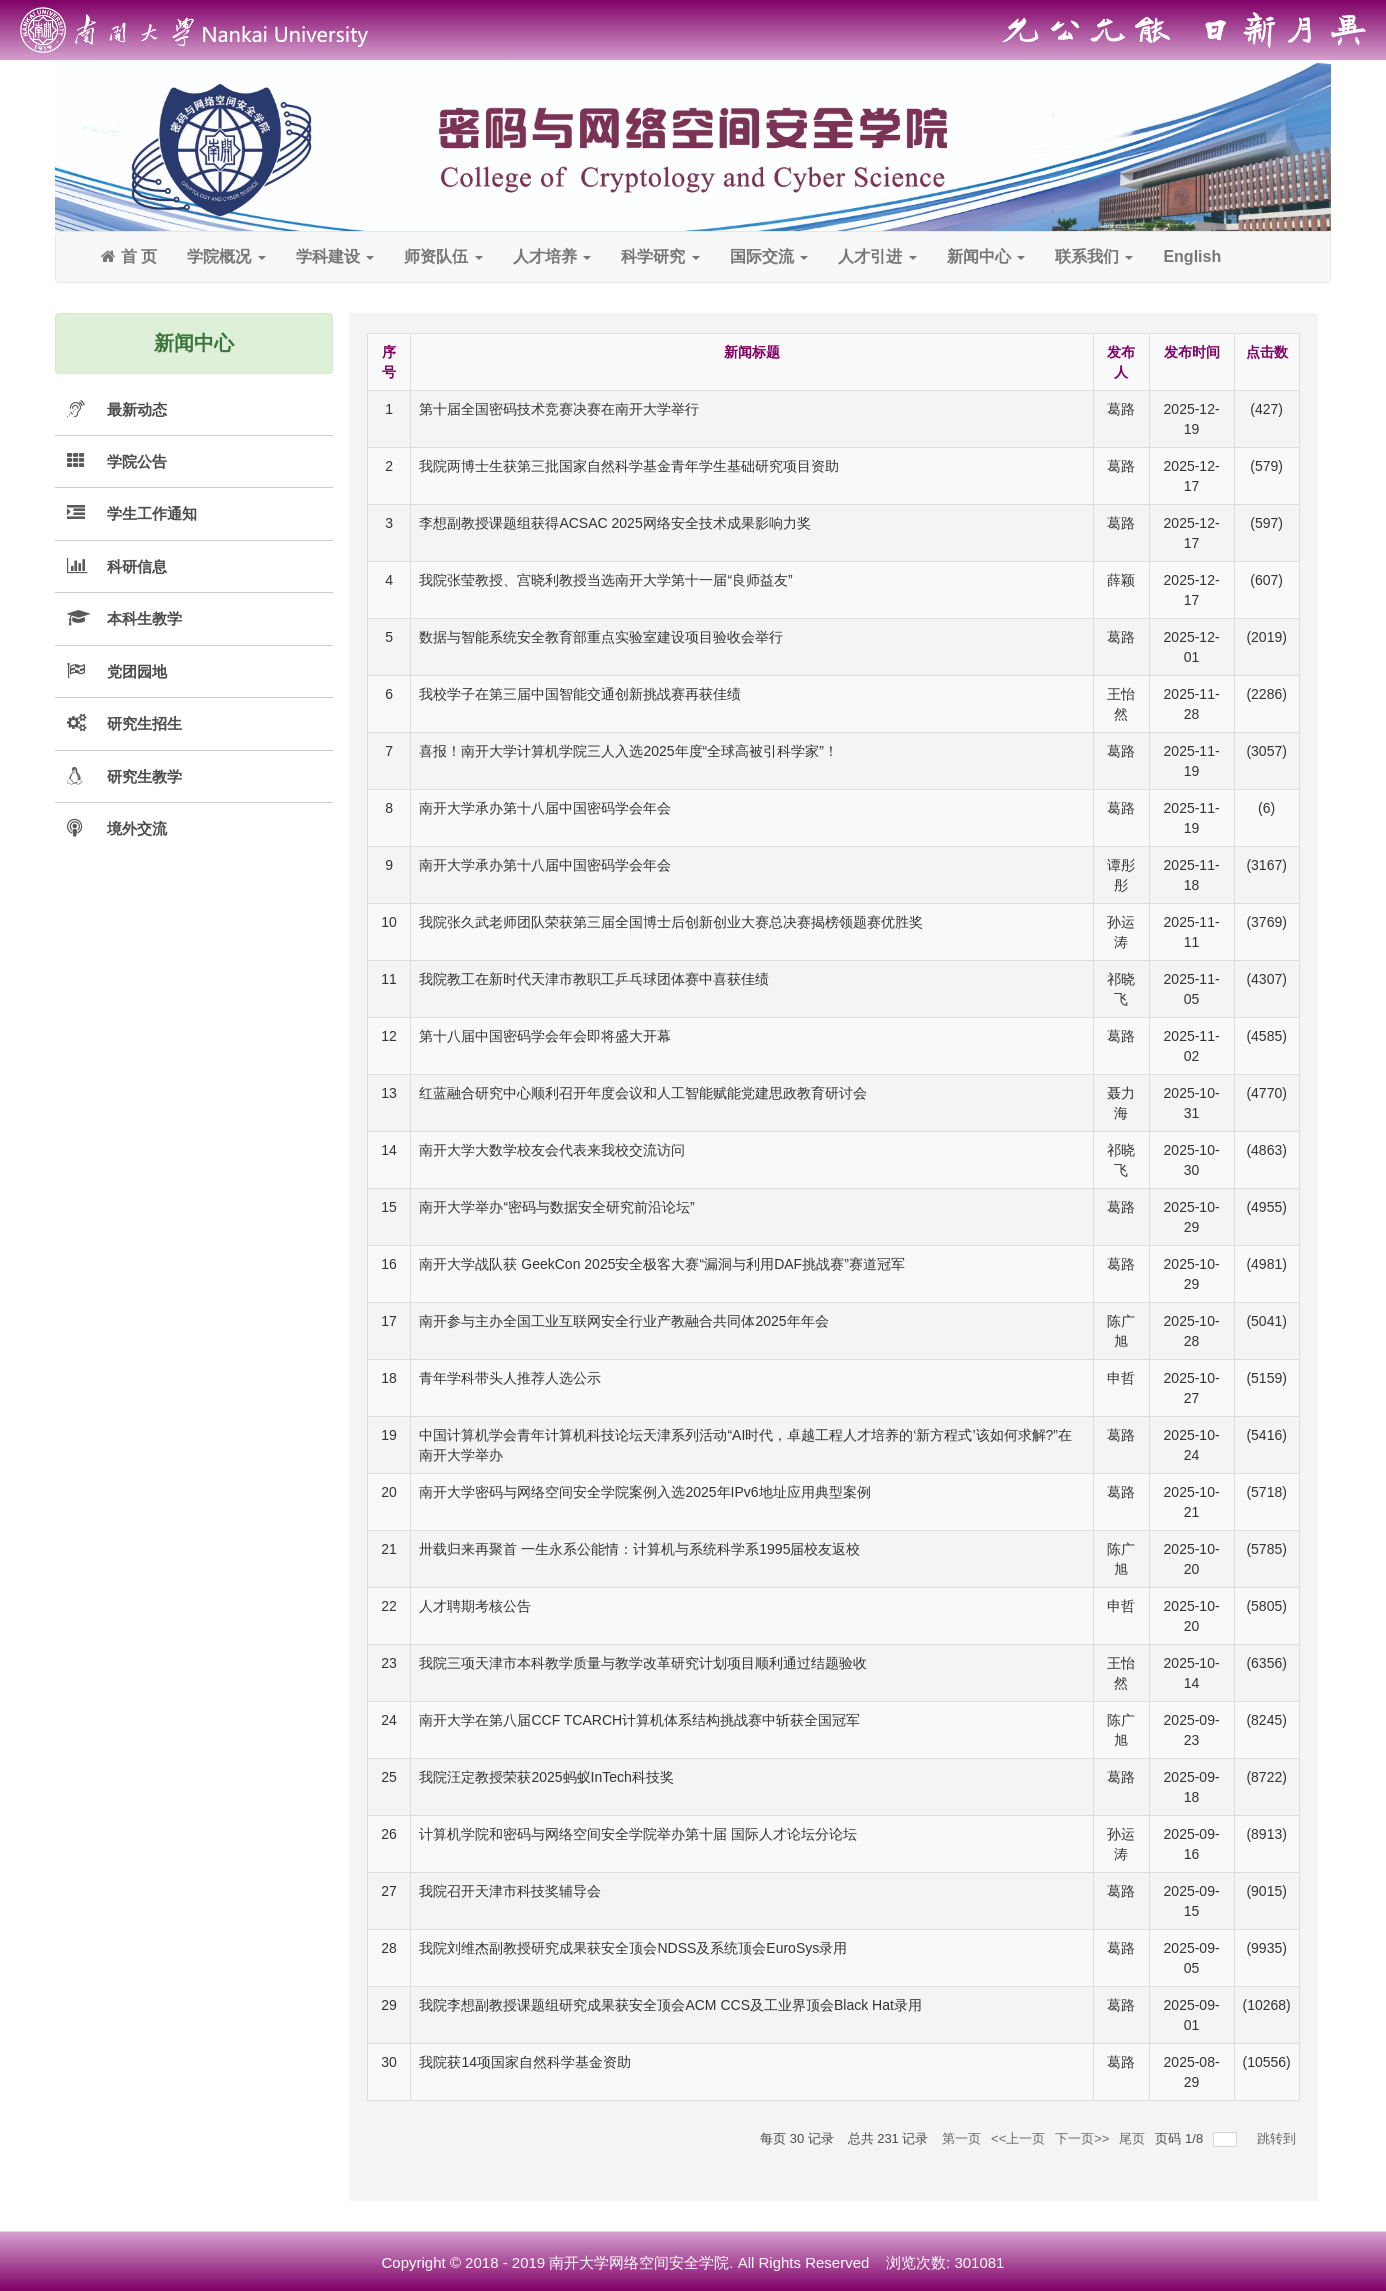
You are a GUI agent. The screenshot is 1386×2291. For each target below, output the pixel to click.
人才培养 (552, 256)
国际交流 (769, 256)
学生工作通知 (152, 513)
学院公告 (137, 461)
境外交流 (137, 828)
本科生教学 (144, 618)
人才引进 (877, 256)
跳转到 (1278, 2138)
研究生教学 (144, 776)
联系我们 (1094, 256)
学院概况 (226, 256)
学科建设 (335, 256)
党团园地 (137, 671)
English (1192, 256)
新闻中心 (986, 256)
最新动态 (137, 409)
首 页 (129, 256)
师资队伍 (443, 256)
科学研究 (660, 256)
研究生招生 (144, 723)
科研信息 (137, 566)
